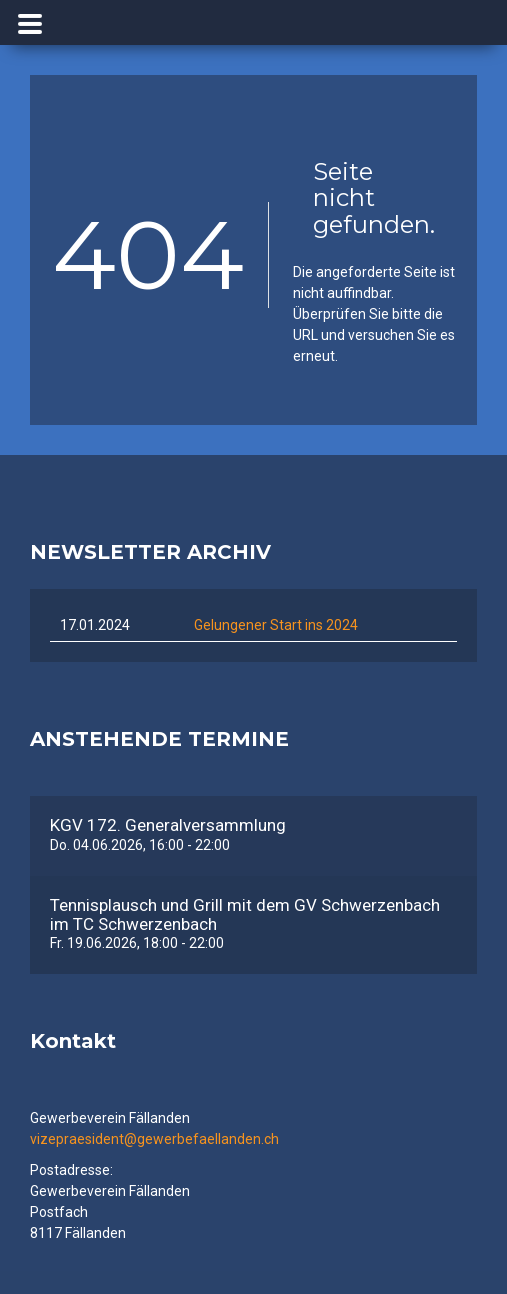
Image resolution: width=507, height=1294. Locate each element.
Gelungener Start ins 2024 (276, 625)
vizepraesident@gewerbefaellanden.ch (154, 1139)
